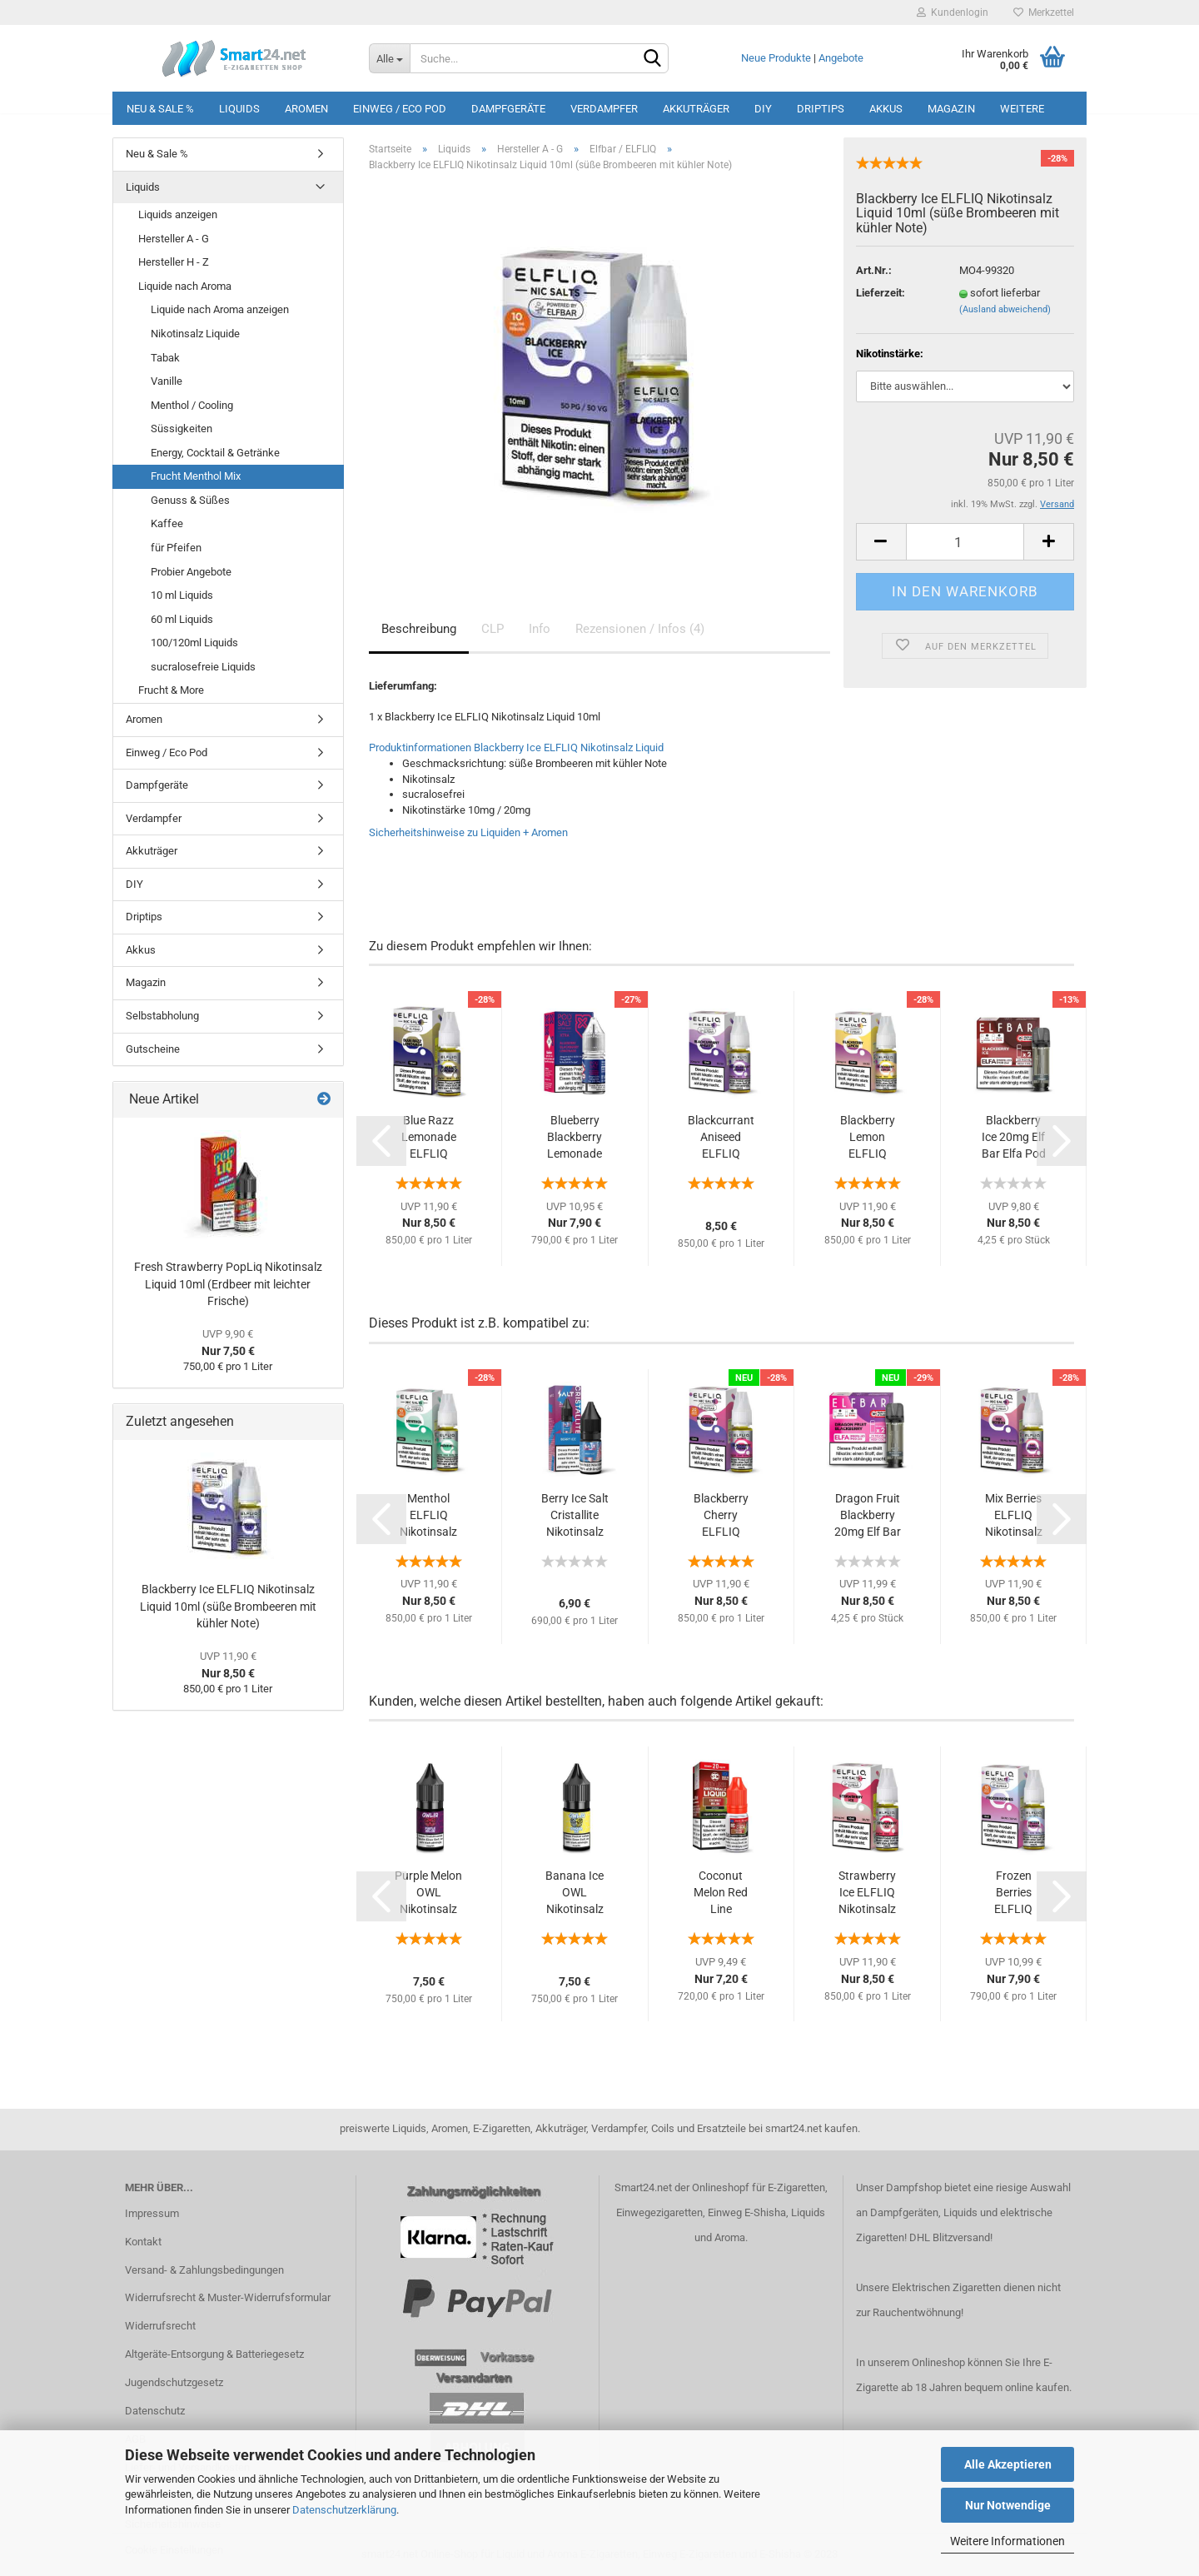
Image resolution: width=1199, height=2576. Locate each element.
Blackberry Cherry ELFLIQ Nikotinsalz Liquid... (720, 1516)
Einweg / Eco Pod (399, 108)
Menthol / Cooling (192, 405)
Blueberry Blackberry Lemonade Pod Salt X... (574, 1138)
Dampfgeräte (508, 108)
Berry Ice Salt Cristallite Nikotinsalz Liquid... (575, 1516)
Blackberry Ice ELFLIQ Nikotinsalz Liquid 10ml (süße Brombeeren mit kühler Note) (228, 1606)
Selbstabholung (162, 1015)
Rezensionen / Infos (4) (639, 628)
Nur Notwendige (1008, 2505)
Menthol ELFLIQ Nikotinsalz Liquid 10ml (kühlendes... (429, 1516)
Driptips (820, 108)
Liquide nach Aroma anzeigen (220, 309)
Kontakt (143, 2241)
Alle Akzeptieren (1008, 2464)
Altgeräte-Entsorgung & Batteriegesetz (214, 2354)
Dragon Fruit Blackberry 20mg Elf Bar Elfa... (867, 1516)
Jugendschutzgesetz (174, 2382)
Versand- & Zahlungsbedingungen (204, 2270)
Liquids (239, 108)
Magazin (951, 108)
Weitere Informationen (1007, 2541)
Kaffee (167, 523)
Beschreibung (418, 628)
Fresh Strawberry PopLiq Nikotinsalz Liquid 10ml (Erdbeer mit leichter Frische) (228, 1284)
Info (539, 628)
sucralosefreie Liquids (203, 666)
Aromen (306, 108)
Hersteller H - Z (173, 262)
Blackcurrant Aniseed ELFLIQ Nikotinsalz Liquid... (721, 1138)
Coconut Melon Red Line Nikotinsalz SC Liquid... (721, 1893)
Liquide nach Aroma (184, 286)
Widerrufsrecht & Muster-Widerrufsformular (228, 2297)
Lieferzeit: (880, 292)
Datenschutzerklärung (344, 2510)
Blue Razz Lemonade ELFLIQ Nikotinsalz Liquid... (428, 1138)
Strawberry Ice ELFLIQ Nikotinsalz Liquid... (867, 1893)
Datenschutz (155, 2410)
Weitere (1022, 108)
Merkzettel (1043, 12)
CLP (492, 628)
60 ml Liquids (182, 619)
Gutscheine (153, 1049)
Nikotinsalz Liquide (195, 333)
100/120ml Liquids (194, 642)
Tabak (165, 357)
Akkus (886, 108)
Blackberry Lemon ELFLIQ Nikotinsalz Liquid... (867, 1138)
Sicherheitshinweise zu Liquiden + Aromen (468, 832)
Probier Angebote (191, 572)
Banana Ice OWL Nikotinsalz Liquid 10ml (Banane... (574, 1893)
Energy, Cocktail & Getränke (215, 452)
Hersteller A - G (173, 238)
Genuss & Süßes (190, 500)
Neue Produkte (776, 58)
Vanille (166, 381)
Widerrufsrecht (160, 2325)
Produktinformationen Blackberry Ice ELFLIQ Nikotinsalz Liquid (516, 747)
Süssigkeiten (181, 428)
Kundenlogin (952, 12)
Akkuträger (696, 108)
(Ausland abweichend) (1005, 309)
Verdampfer (604, 108)
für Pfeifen (176, 547)
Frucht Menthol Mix (196, 476)
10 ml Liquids (182, 595)
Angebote (840, 58)
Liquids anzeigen (177, 214)
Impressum (152, 2213)
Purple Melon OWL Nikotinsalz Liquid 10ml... (429, 1893)
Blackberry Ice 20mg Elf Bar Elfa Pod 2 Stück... (1014, 1138)
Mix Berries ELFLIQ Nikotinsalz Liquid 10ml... (1013, 1516)
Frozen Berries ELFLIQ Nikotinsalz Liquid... (1013, 1893)
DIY (763, 108)
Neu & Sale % (160, 108)
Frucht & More (171, 690)
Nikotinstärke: (889, 353)
